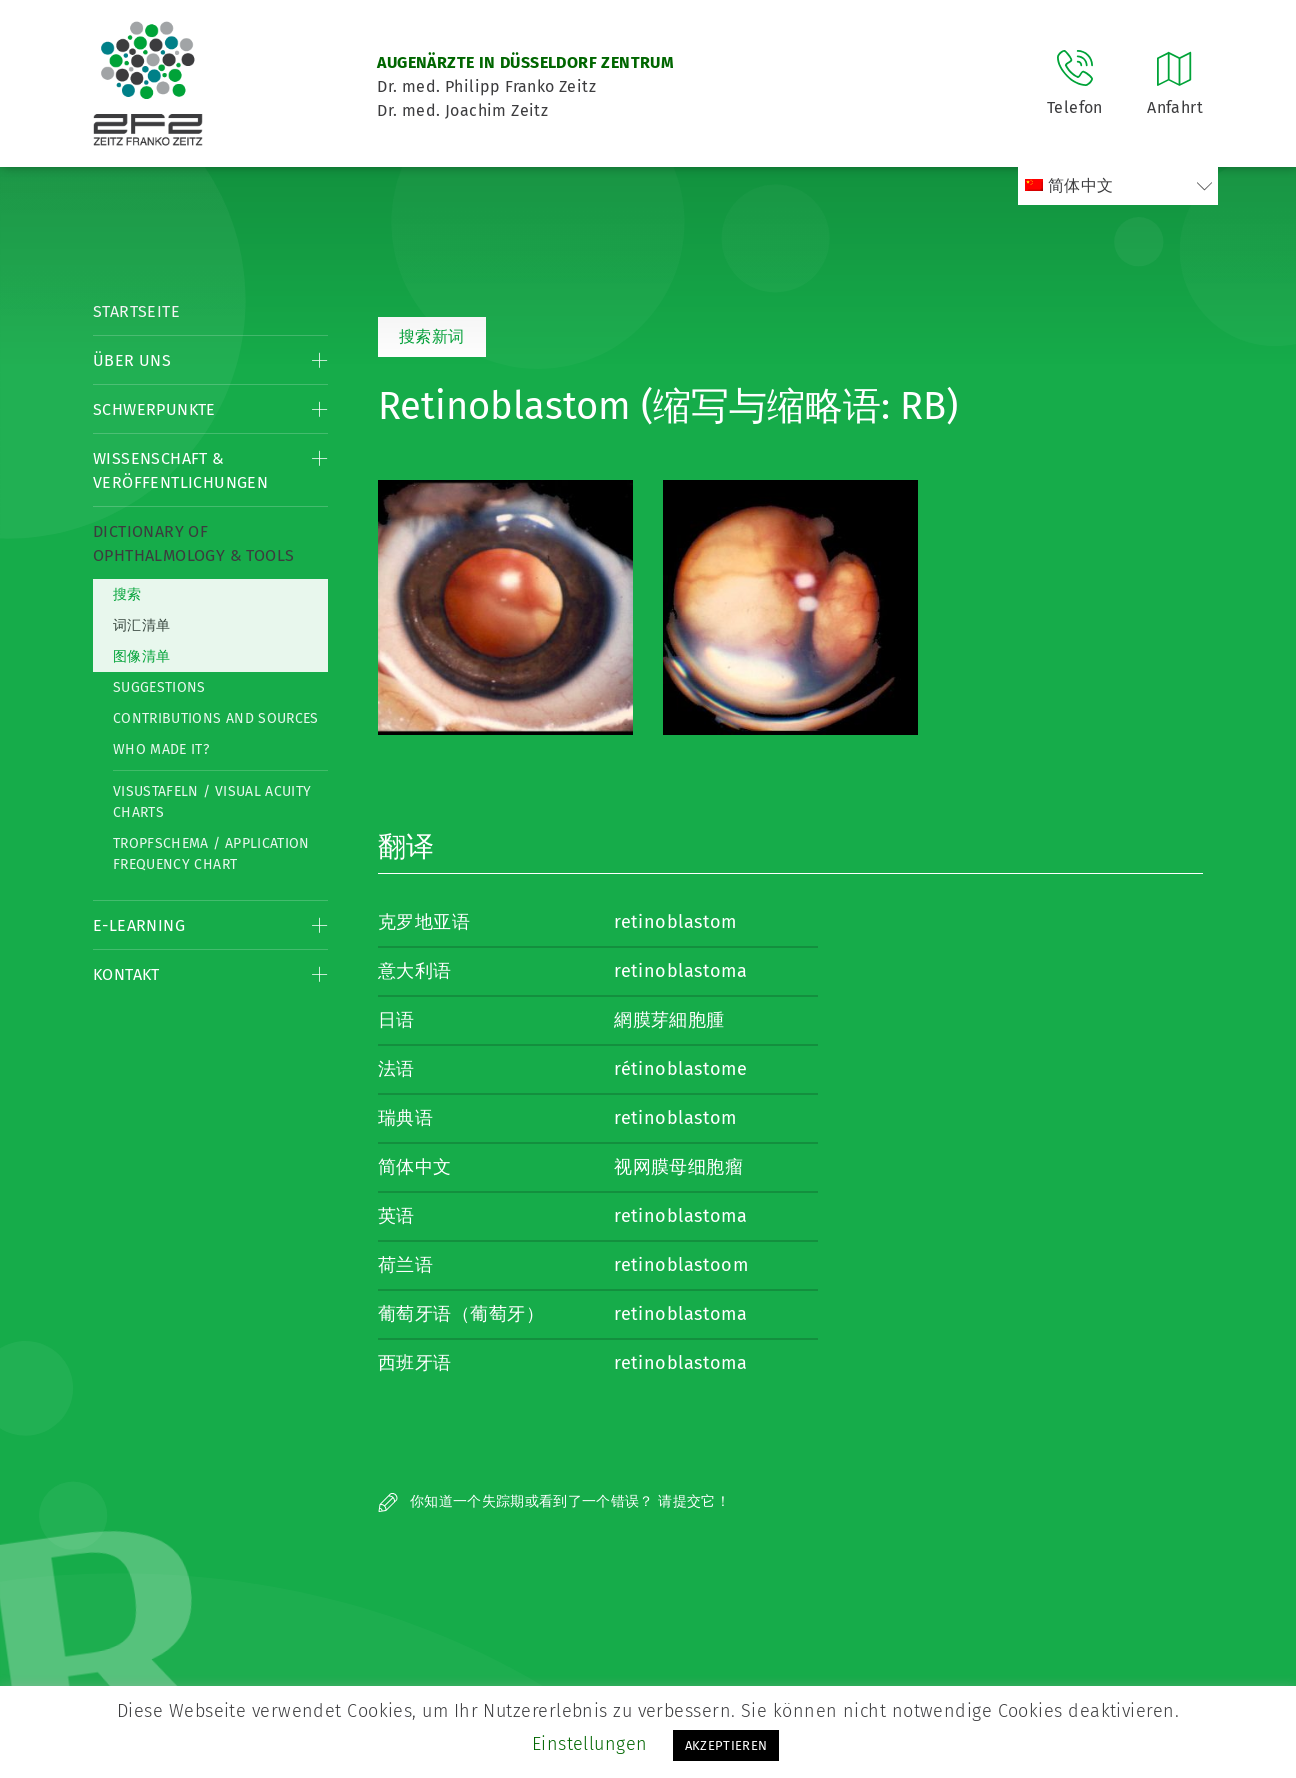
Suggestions (159, 687)
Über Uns (132, 360)
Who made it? (161, 749)
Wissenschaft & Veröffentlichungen (180, 470)
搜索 (127, 594)
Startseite (136, 311)
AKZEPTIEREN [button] (726, 1745)
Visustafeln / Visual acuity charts (212, 802)
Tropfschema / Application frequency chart (211, 854)
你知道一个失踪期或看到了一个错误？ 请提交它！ (554, 1501)
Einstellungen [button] (590, 1744)
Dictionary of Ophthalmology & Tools (193, 543)
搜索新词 (432, 336)
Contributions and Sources (216, 718)
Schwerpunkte (154, 409)
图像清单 (141, 656)
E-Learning (139, 925)
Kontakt (126, 974)
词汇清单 (141, 625)
